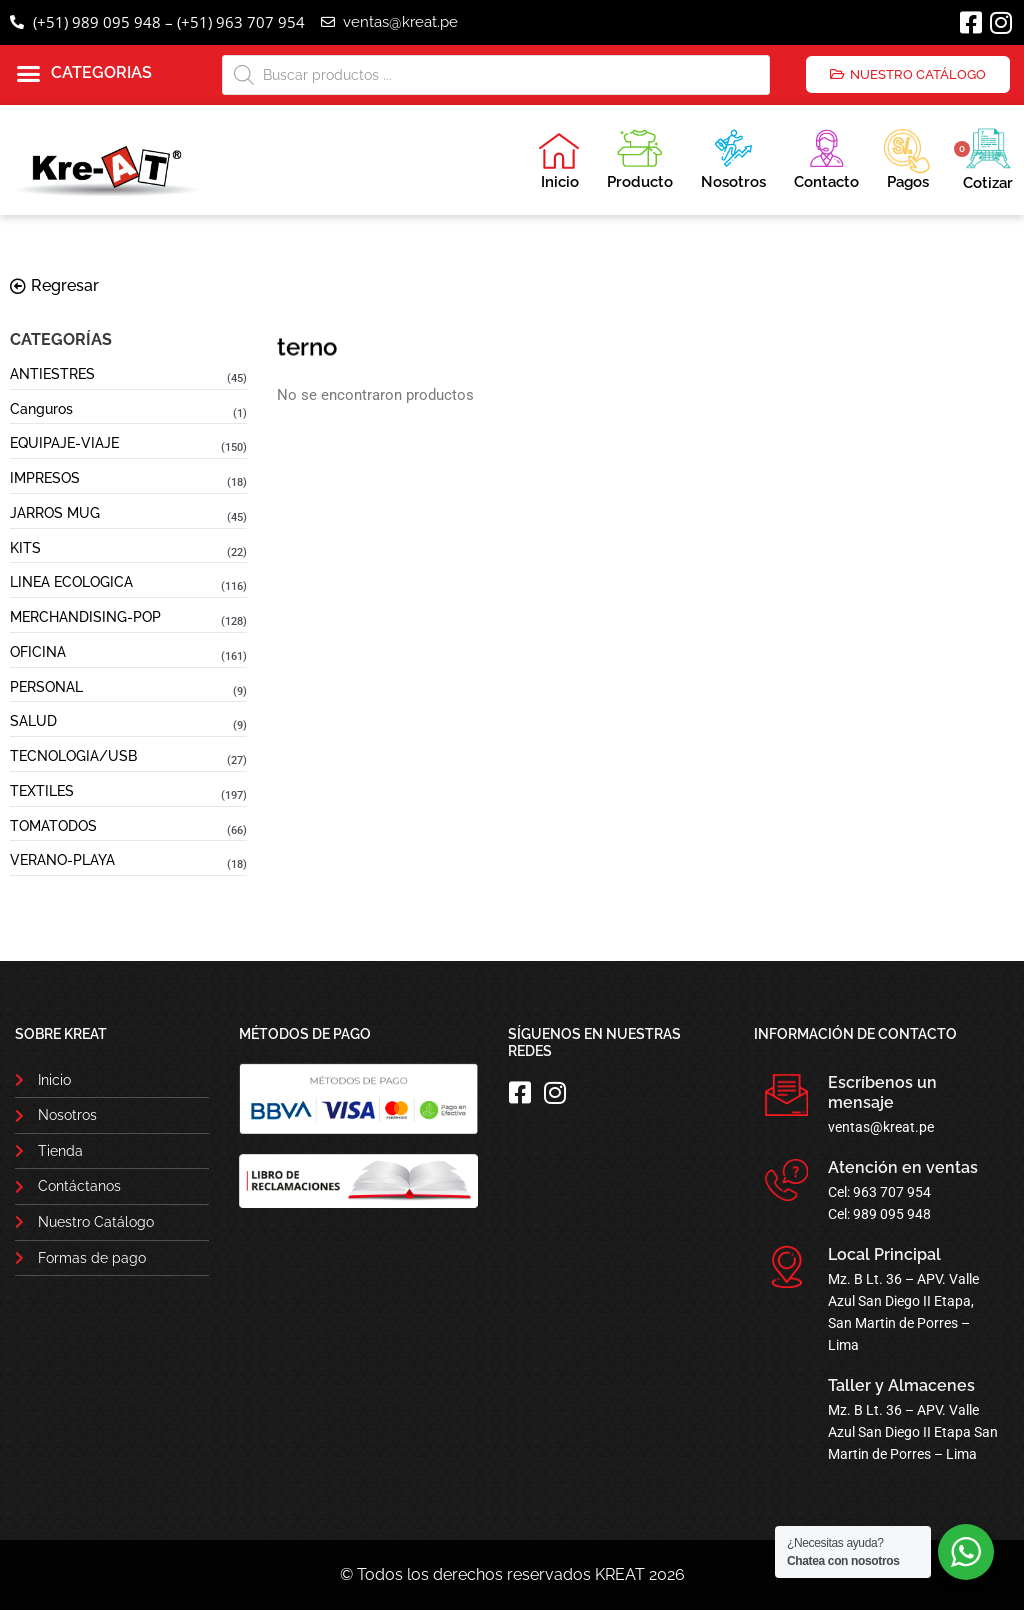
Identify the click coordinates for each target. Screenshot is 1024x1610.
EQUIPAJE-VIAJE (64, 443)
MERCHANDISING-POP (85, 617)
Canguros (41, 409)
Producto (640, 156)
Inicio (559, 161)
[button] (84, 74)
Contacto (826, 156)
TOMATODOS (53, 826)
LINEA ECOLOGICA (71, 582)
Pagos (906, 157)
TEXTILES (42, 791)
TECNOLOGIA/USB (73, 756)
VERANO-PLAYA (62, 860)
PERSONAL (46, 687)
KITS (25, 548)
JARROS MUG (55, 513)
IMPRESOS (45, 478)
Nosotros (733, 156)
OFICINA (38, 652)
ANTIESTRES (52, 374)
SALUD (33, 721)
